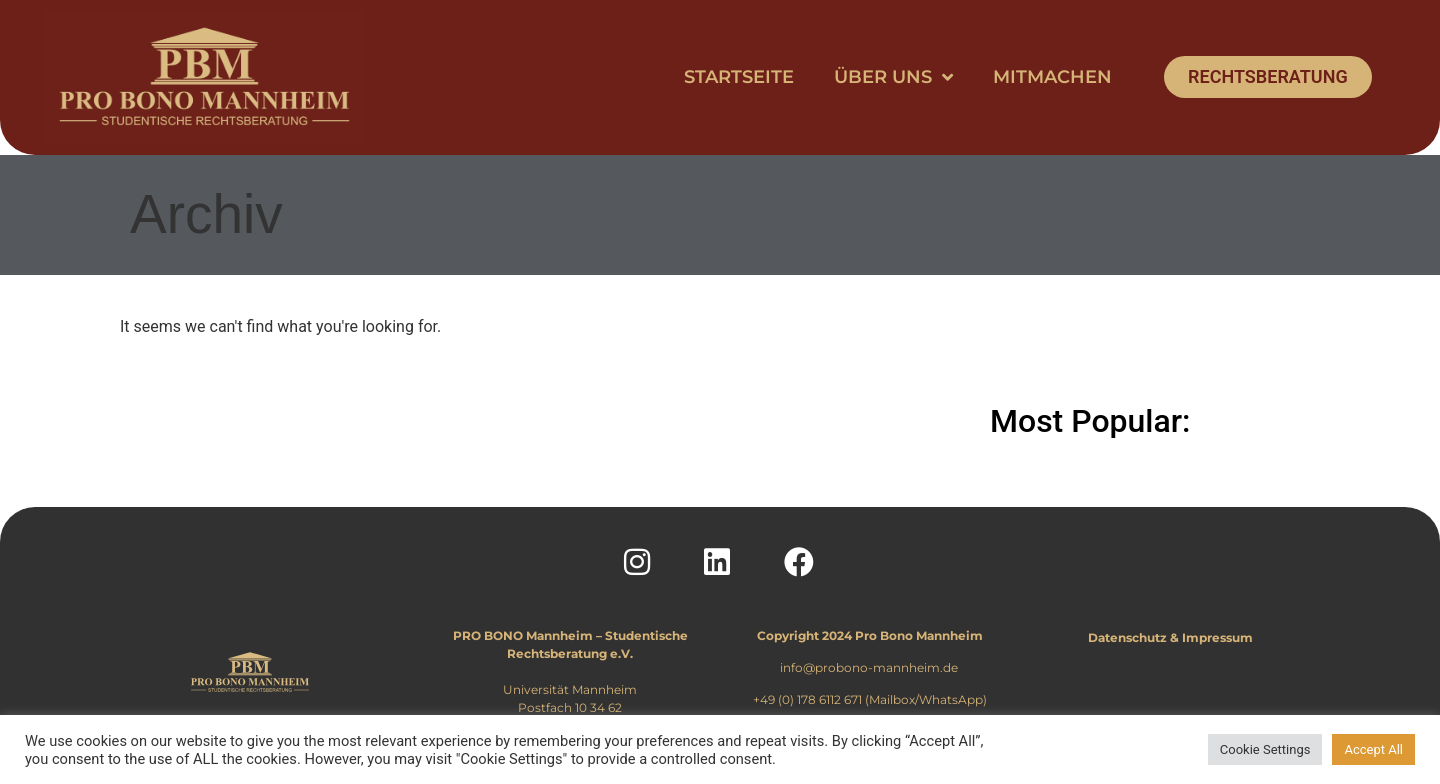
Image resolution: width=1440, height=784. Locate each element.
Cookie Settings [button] (1265, 749)
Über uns (893, 77)
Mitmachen (1052, 77)
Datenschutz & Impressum (1170, 637)
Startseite (739, 77)
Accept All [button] (1373, 749)
